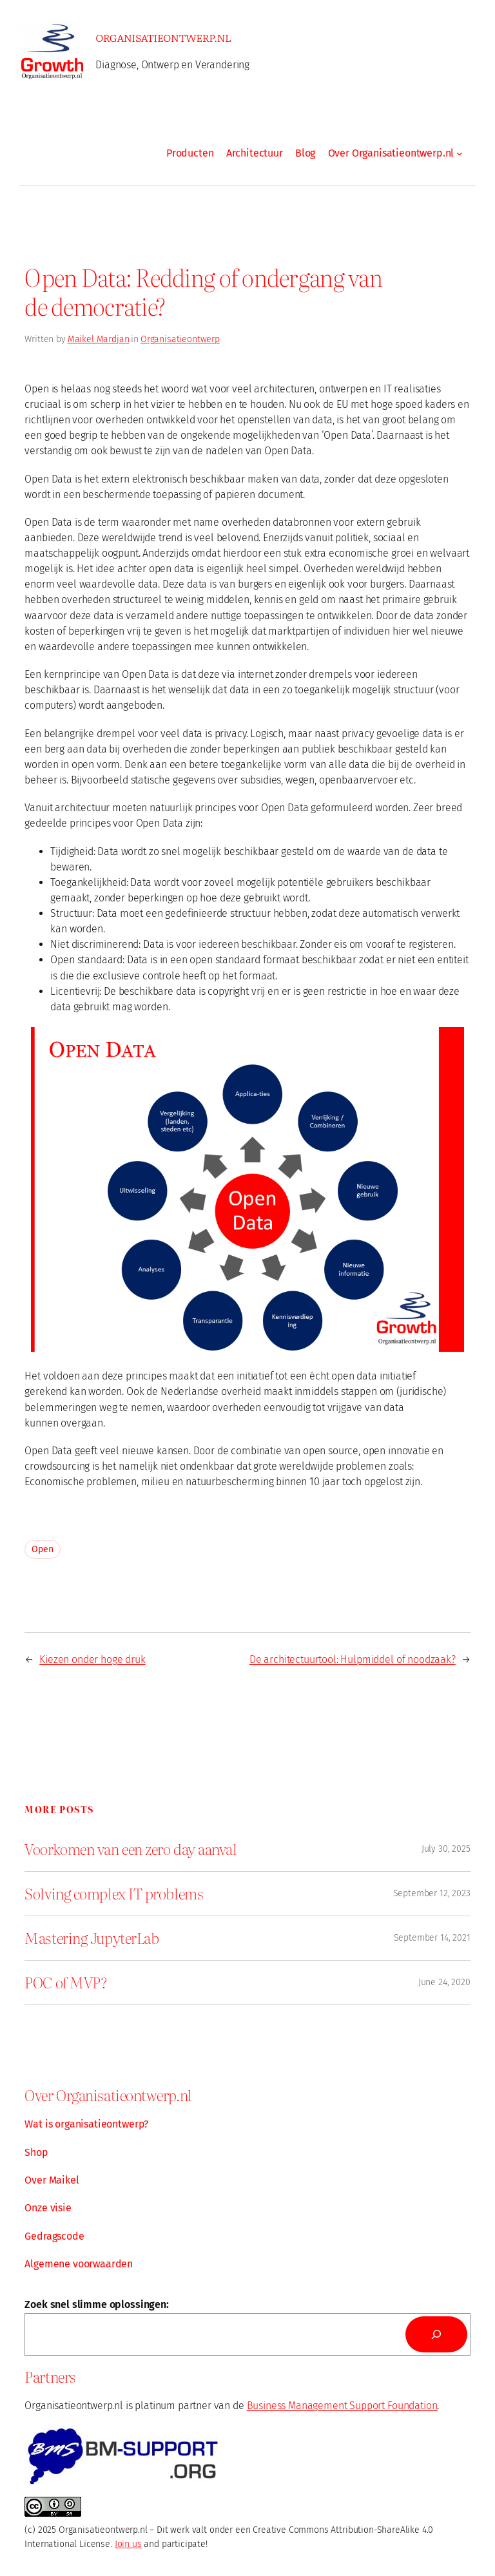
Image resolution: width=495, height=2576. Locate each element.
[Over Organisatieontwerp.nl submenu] (459, 153)
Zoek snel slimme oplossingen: (96, 2304)
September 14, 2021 (432, 1937)
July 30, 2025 (446, 1848)
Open (42, 1549)
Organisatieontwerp (180, 339)
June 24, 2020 (444, 1982)
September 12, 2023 (432, 1893)
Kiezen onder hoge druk (92, 1659)
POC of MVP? (65, 1983)
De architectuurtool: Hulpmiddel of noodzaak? (352, 1659)
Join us (128, 2544)
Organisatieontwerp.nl (163, 37)
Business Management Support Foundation (342, 2405)
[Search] (436, 2334)
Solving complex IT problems (113, 1894)
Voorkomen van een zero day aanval (130, 1849)
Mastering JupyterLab (91, 1938)
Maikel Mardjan (99, 339)
